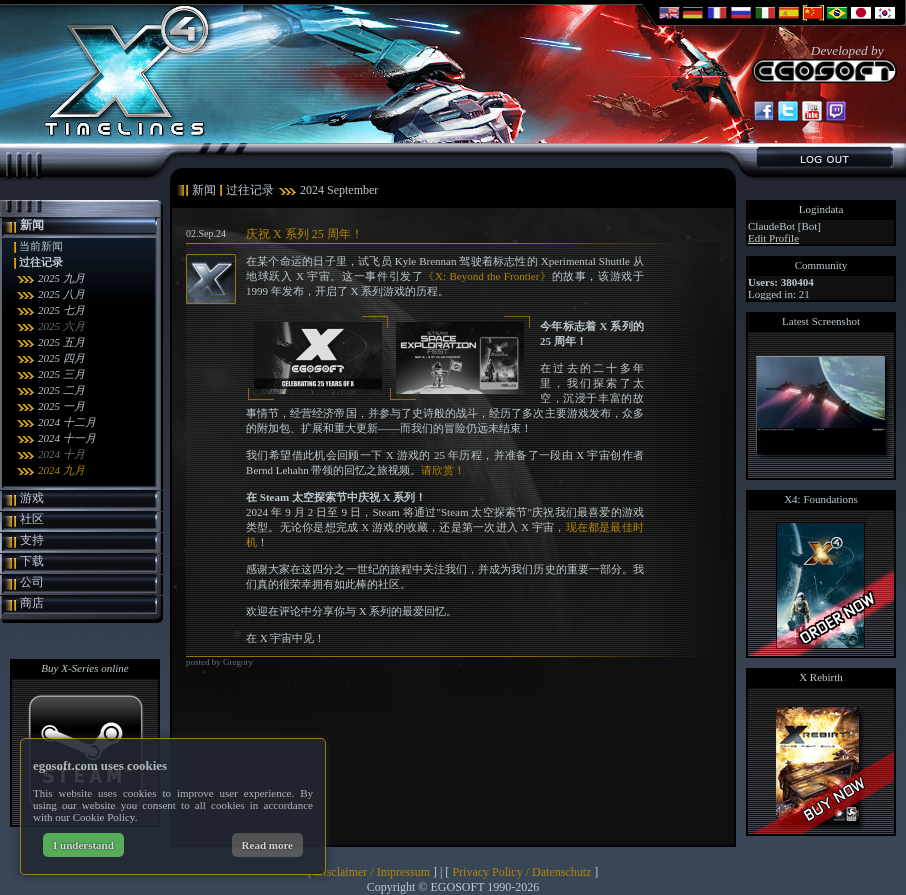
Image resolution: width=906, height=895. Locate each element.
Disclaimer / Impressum (372, 872)
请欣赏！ (443, 470)
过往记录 (41, 262)
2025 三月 (61, 374)
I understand (83, 845)
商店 (32, 603)
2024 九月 (61, 470)
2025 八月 (61, 294)
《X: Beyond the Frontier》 (487, 276)
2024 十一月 (67, 438)
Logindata (821, 209)
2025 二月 (61, 390)
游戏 (32, 498)
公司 (32, 582)
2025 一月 (61, 406)
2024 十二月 (67, 422)
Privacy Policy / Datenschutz (521, 872)
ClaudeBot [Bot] (784, 226)
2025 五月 (61, 342)
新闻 (32, 225)
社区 (32, 519)
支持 (32, 540)
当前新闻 (41, 246)
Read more (267, 845)
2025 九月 (61, 278)
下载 (32, 561)
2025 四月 (61, 358)
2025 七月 (61, 310)
